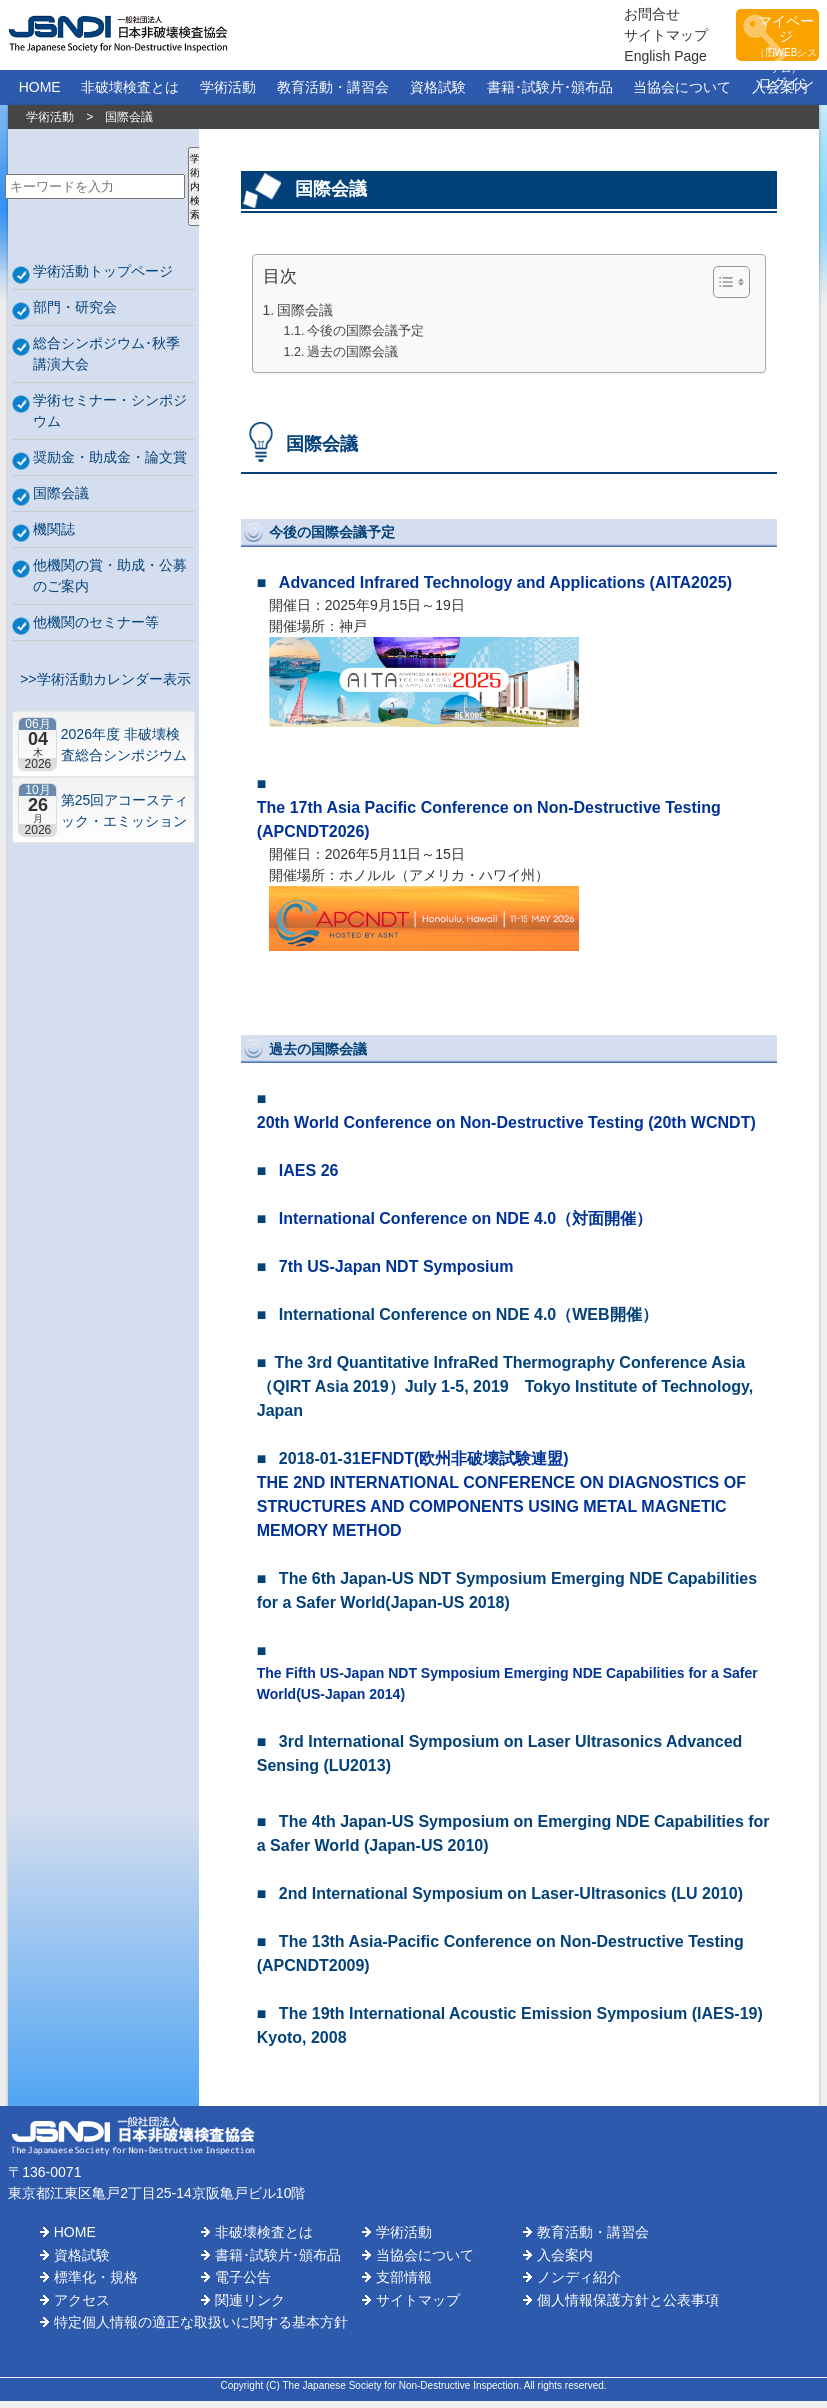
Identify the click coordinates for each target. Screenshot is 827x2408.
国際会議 (61, 500)
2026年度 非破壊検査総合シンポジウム (124, 751)
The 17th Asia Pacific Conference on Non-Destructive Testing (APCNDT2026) (489, 826)
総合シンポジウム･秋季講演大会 (106, 360)
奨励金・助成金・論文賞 (110, 464)
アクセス (82, 2307)
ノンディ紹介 (579, 2284)
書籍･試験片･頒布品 (550, 94)
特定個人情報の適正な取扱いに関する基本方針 (201, 2329)
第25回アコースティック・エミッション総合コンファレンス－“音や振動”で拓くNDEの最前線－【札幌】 (125, 817)
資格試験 (438, 94)
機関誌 (54, 536)
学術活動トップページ (103, 278)
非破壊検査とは (130, 94)
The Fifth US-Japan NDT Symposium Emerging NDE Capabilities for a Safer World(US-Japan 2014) (507, 1690)
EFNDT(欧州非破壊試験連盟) (465, 1465)
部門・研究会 (75, 314)
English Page (608, 59)
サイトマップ (609, 38)
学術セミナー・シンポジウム (110, 417)
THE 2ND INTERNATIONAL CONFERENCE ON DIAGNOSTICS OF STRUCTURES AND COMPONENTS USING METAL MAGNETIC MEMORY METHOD (501, 1513)
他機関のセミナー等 (96, 629)
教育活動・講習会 (333, 94)
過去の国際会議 (352, 359)
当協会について (682, 94)
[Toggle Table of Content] (721, 289)
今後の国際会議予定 (365, 338)
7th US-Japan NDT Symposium (396, 1273)
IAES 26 (309, 1177)
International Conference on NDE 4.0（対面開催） (465, 1225)
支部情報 (404, 2284)
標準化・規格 (96, 2284)
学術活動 (228, 94)
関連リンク (250, 2307)
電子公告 (243, 2284)
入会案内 (780, 94)
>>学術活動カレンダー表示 (101, 686)
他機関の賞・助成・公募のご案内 (110, 582)
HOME (40, 94)
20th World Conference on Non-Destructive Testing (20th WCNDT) (506, 1129)
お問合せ (595, 17)
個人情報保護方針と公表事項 (628, 2307)
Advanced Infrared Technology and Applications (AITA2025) (505, 589)
